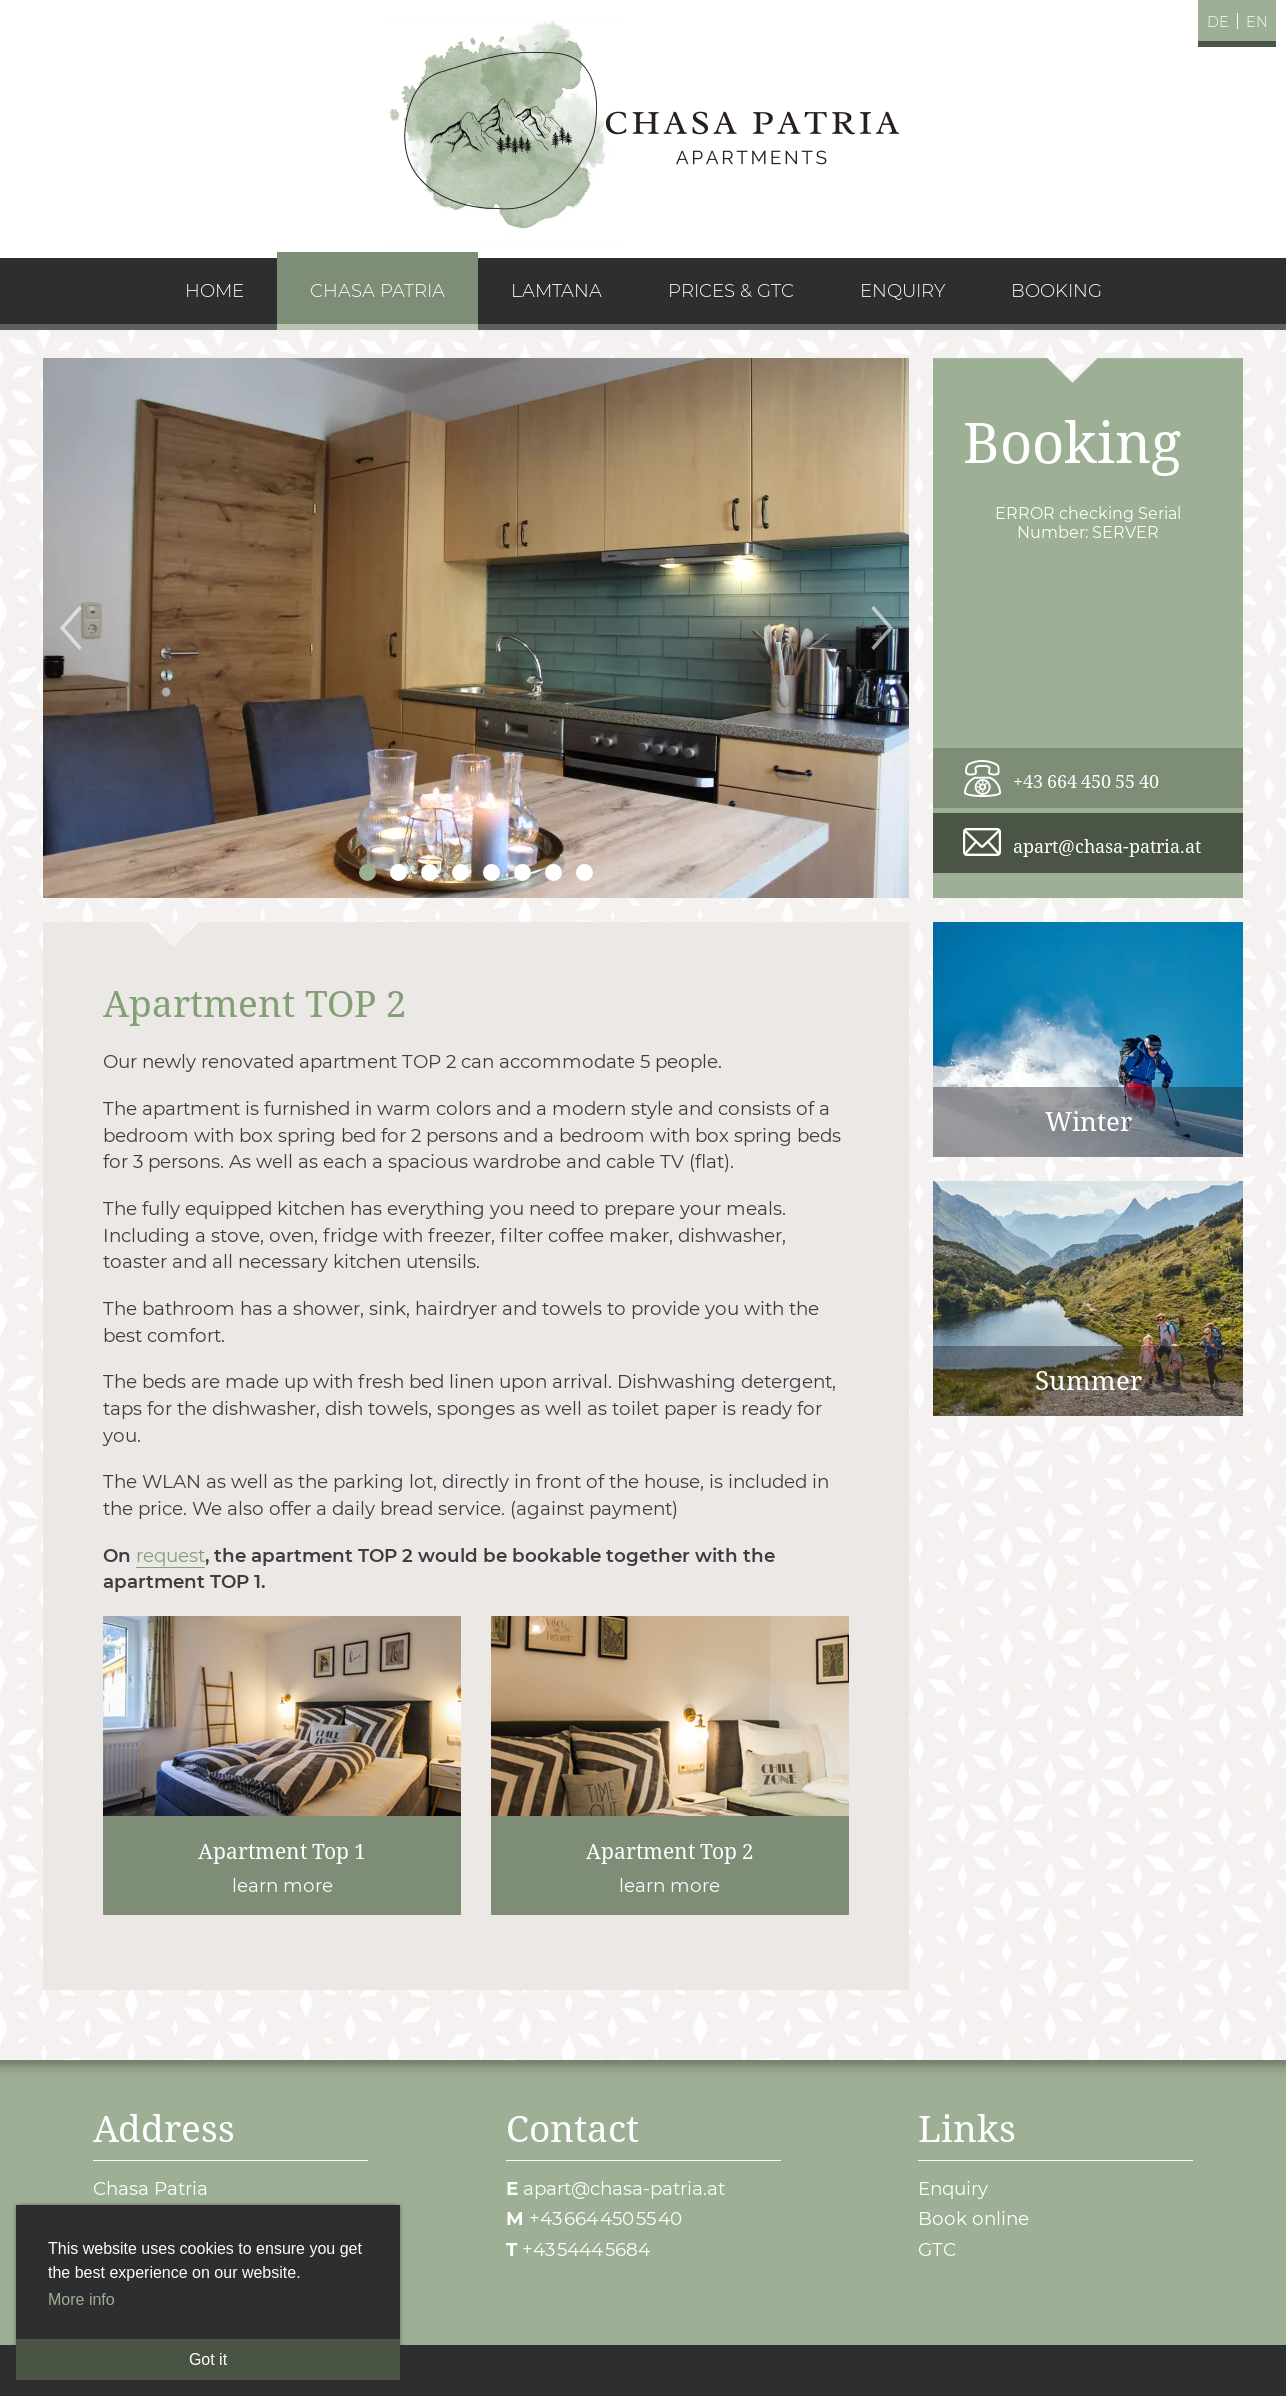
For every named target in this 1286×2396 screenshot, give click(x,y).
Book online (973, 2218)
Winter (1088, 1039)
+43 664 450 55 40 (1086, 780)
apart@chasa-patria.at (1107, 845)
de (1218, 22)
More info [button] (81, 2299)
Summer (1088, 1298)
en (1257, 22)
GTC (937, 2249)
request (170, 1555)
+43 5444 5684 (586, 2249)
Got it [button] (208, 2359)
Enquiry (953, 2188)
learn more (282, 1765)
